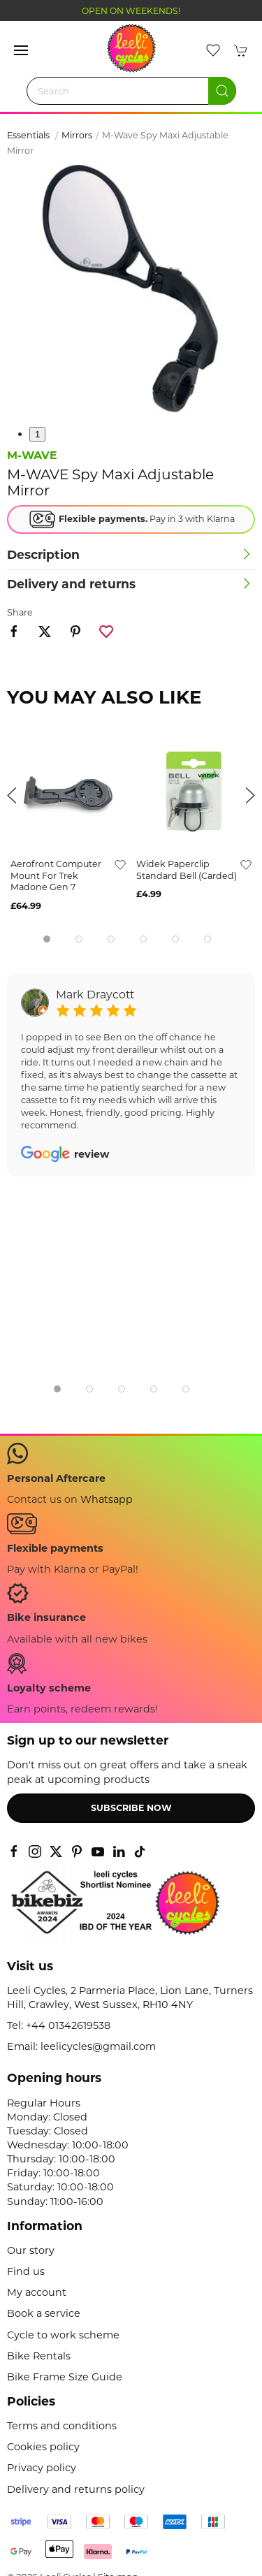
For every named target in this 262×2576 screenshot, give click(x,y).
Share (20, 612)
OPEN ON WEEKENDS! (131, 11)
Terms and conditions (62, 2425)
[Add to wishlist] (120, 864)
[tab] (46, 939)
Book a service (43, 2313)
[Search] (131, 91)
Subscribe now (131, 1808)
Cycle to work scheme (63, 2335)
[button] (21, 50)
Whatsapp (106, 1499)
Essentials (29, 135)
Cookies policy (43, 2446)
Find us (26, 2271)
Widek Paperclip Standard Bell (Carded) (186, 870)
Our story (30, 2250)
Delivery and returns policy (76, 2489)
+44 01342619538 (68, 2025)
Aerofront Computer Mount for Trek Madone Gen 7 (55, 875)
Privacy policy (41, 2467)
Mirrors (76, 135)
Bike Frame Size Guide (64, 2377)
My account (36, 2292)
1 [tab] (37, 434)
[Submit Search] (222, 91)
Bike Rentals (39, 2356)
